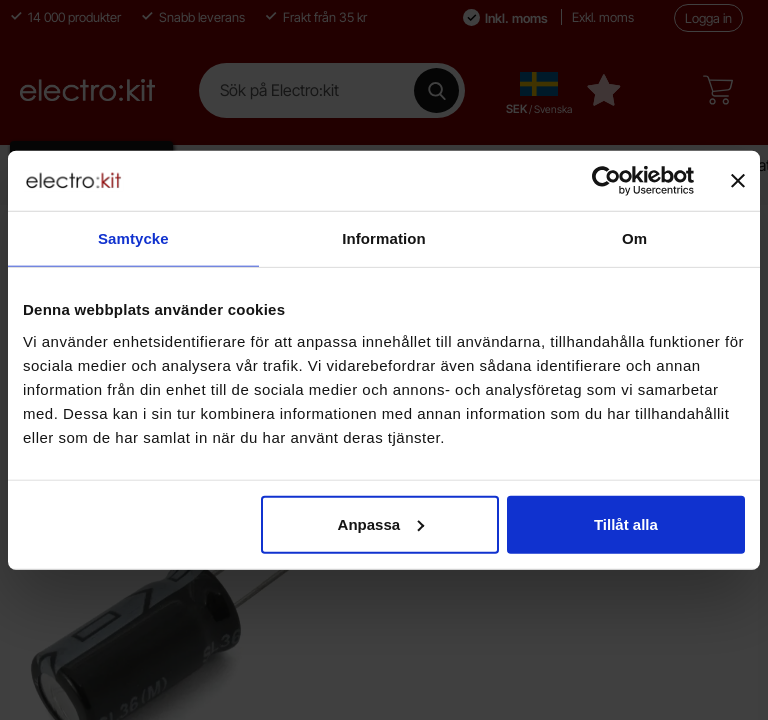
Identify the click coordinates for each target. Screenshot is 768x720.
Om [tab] (634, 238)
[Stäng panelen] (738, 181)
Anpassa (381, 523)
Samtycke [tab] (133, 238)
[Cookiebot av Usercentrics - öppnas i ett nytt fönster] (606, 181)
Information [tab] (384, 238)
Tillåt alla (626, 523)
